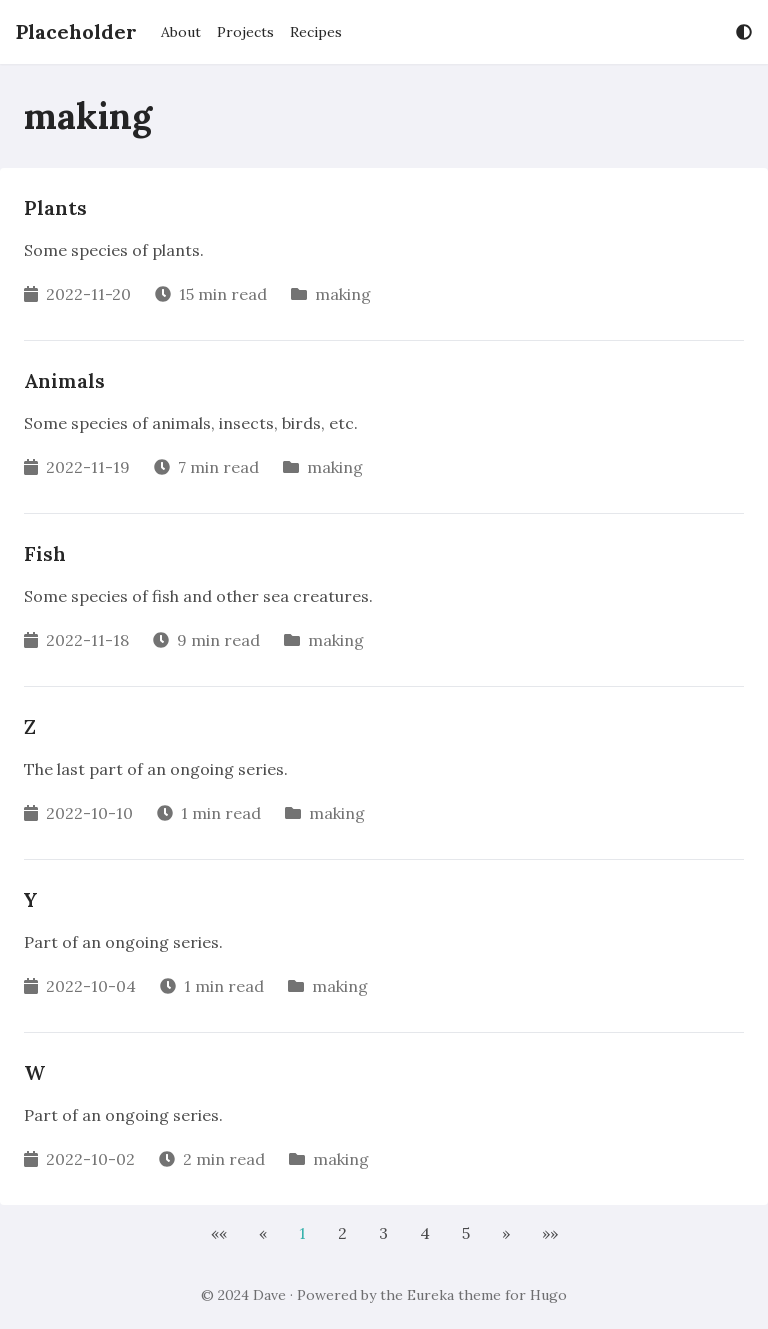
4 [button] (425, 1233)
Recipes (316, 32)
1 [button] (302, 1233)
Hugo (548, 1295)
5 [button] (466, 1233)
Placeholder (76, 31)
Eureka (430, 1295)
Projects (245, 32)
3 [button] (383, 1233)
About (181, 32)
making (343, 294)
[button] (219, 1233)
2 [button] (342, 1233)
